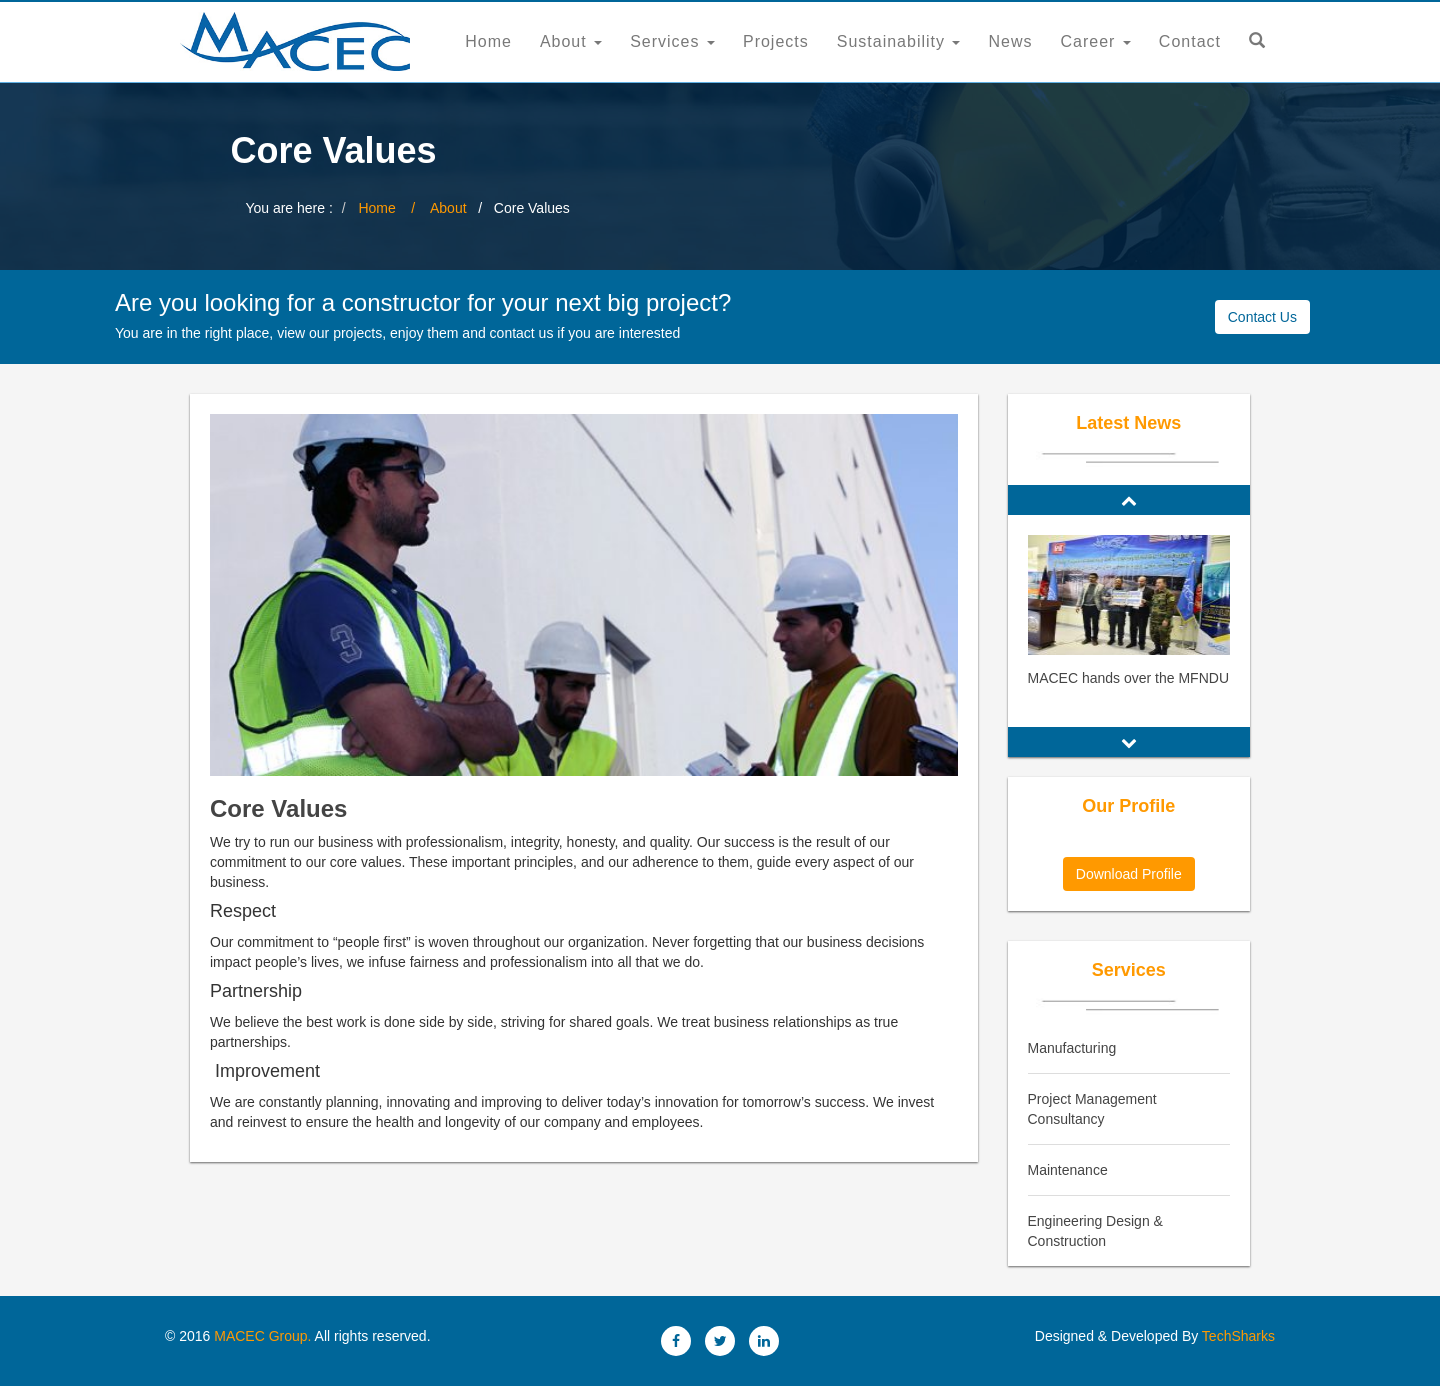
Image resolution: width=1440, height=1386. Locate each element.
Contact (1190, 41)
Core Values (278, 808)
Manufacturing (1072, 1048)
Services (672, 41)
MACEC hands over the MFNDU (1129, 678)
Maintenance (1068, 1170)
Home (488, 41)
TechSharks (1236, 1336)
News (1010, 41)
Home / (394, 208)
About (571, 41)
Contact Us (1262, 317)
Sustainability (899, 41)
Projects (776, 41)
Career (1096, 41)
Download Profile (1129, 874)
